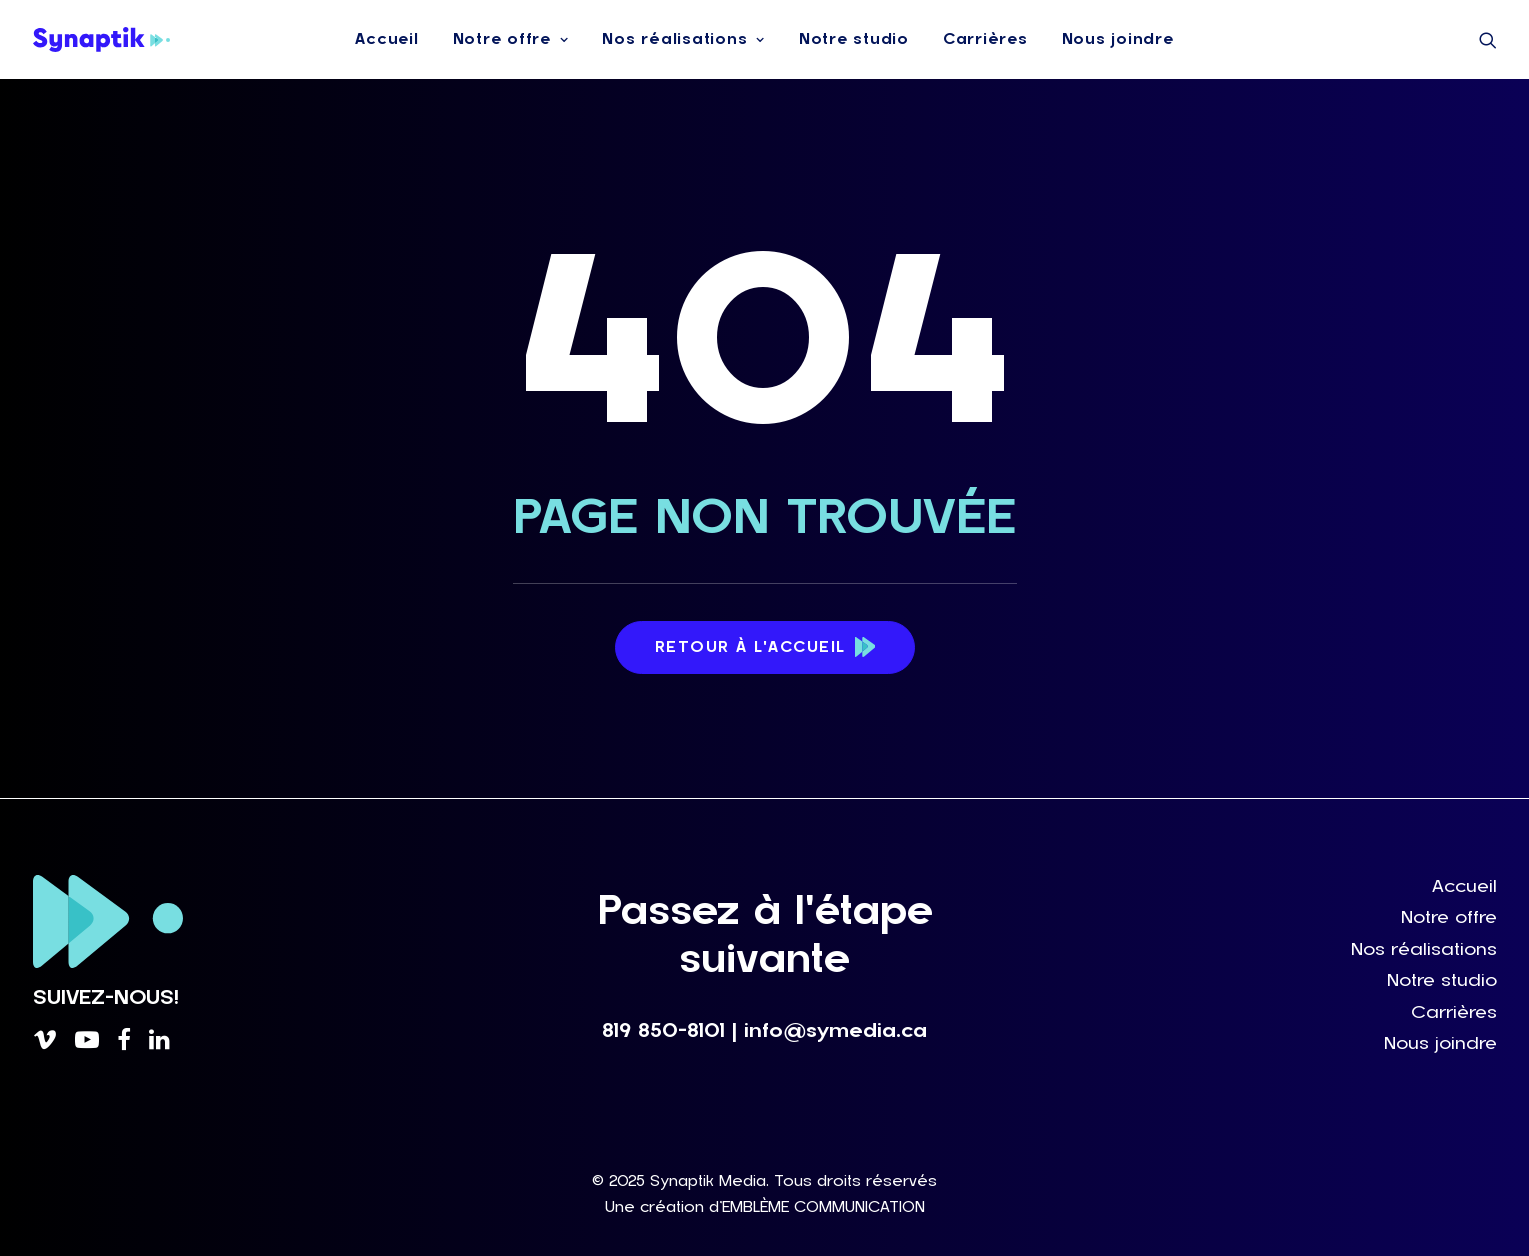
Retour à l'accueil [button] (765, 648)
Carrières (985, 39)
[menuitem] (386, 39)
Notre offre (511, 39)
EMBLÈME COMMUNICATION (823, 1207)
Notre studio (854, 39)
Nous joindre (1118, 39)
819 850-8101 (663, 1030)
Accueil (386, 39)
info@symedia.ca (835, 1030)
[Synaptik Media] (102, 39)
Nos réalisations (683, 39)
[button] (1488, 39)
